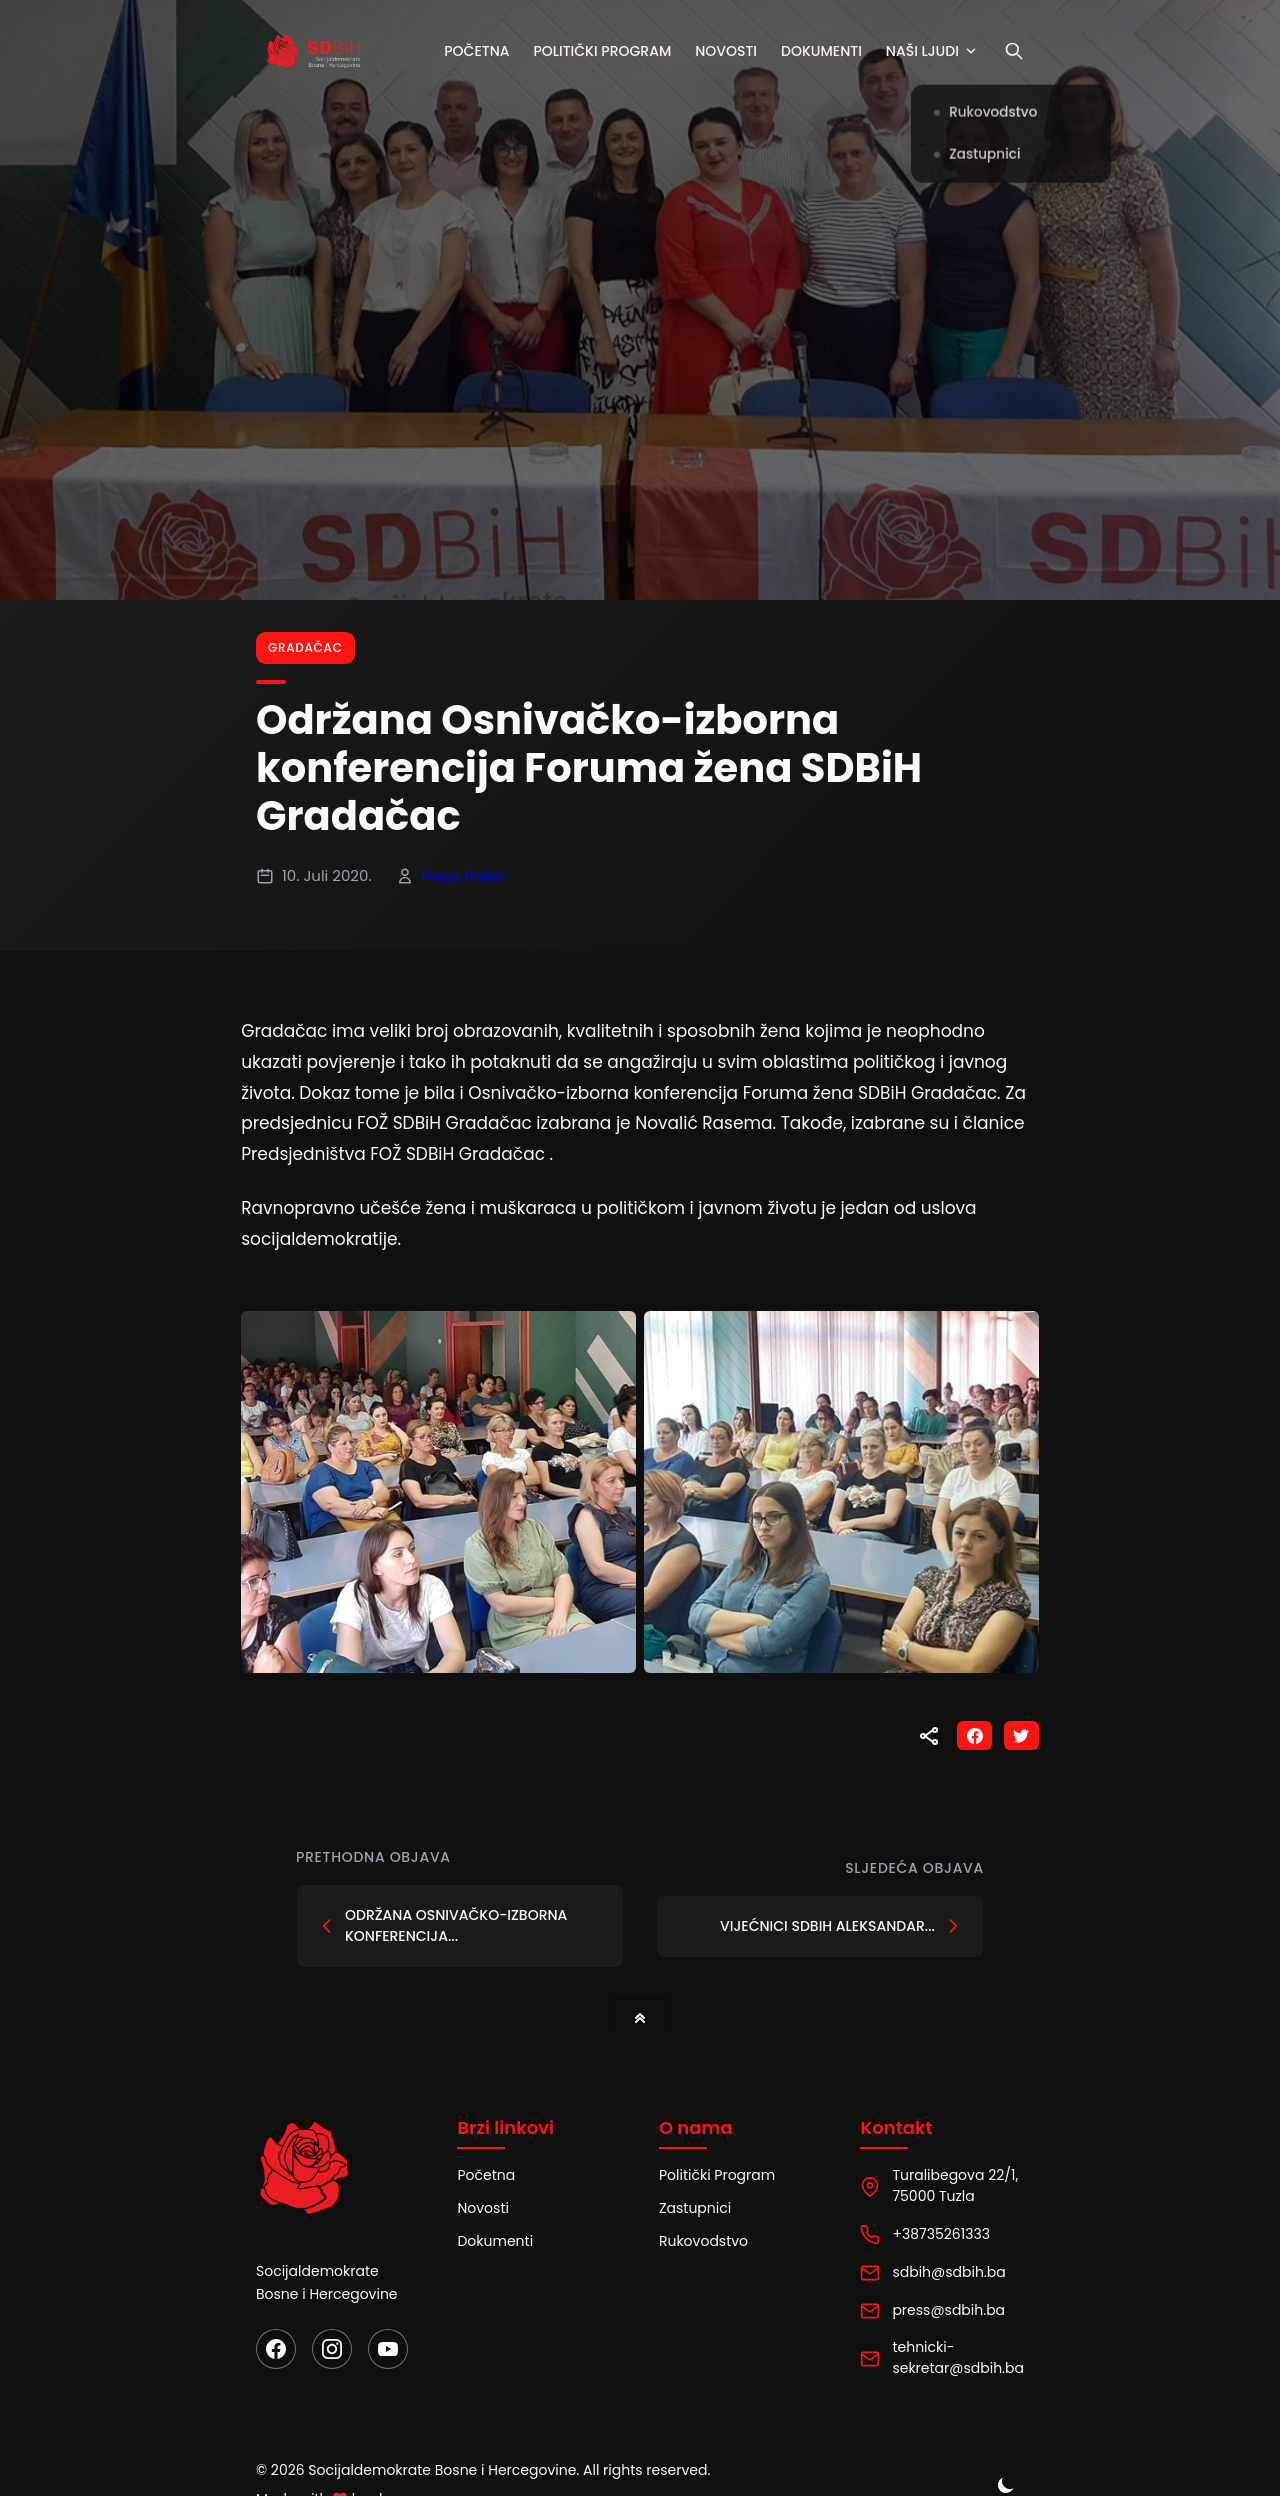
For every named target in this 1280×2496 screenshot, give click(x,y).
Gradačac (305, 647)
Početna (483, 51)
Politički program (609, 51)
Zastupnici (695, 2208)
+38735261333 (940, 2234)
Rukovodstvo (703, 2241)
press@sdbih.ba (948, 2310)
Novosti (733, 51)
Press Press (463, 875)
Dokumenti (828, 51)
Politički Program (717, 2175)
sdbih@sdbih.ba (948, 2272)
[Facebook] (276, 2349)
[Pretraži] (1021, 51)
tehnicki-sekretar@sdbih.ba (958, 2357)
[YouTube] (388, 2349)
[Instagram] (332, 2349)
